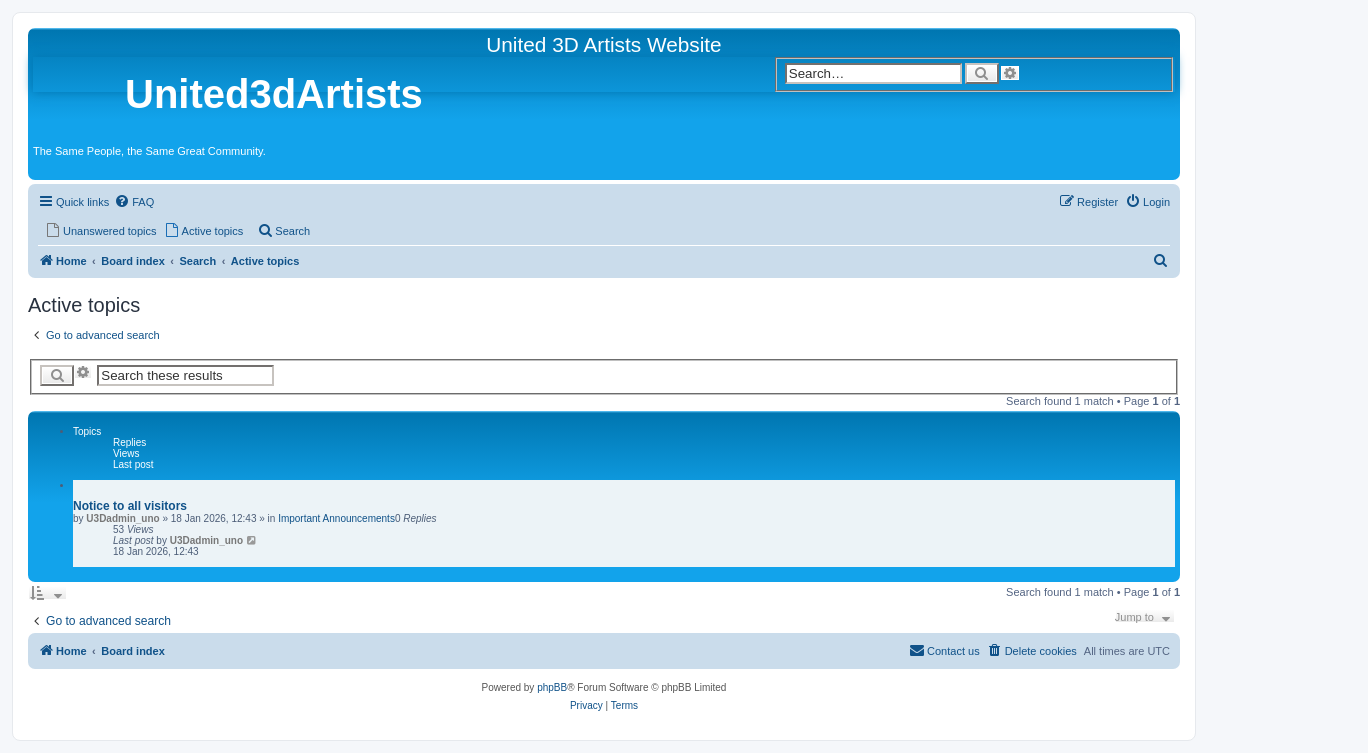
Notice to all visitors (130, 506)
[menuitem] (134, 202)
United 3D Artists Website (603, 44)
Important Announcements (336, 518)
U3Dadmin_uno (122, 518)
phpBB (552, 687)
